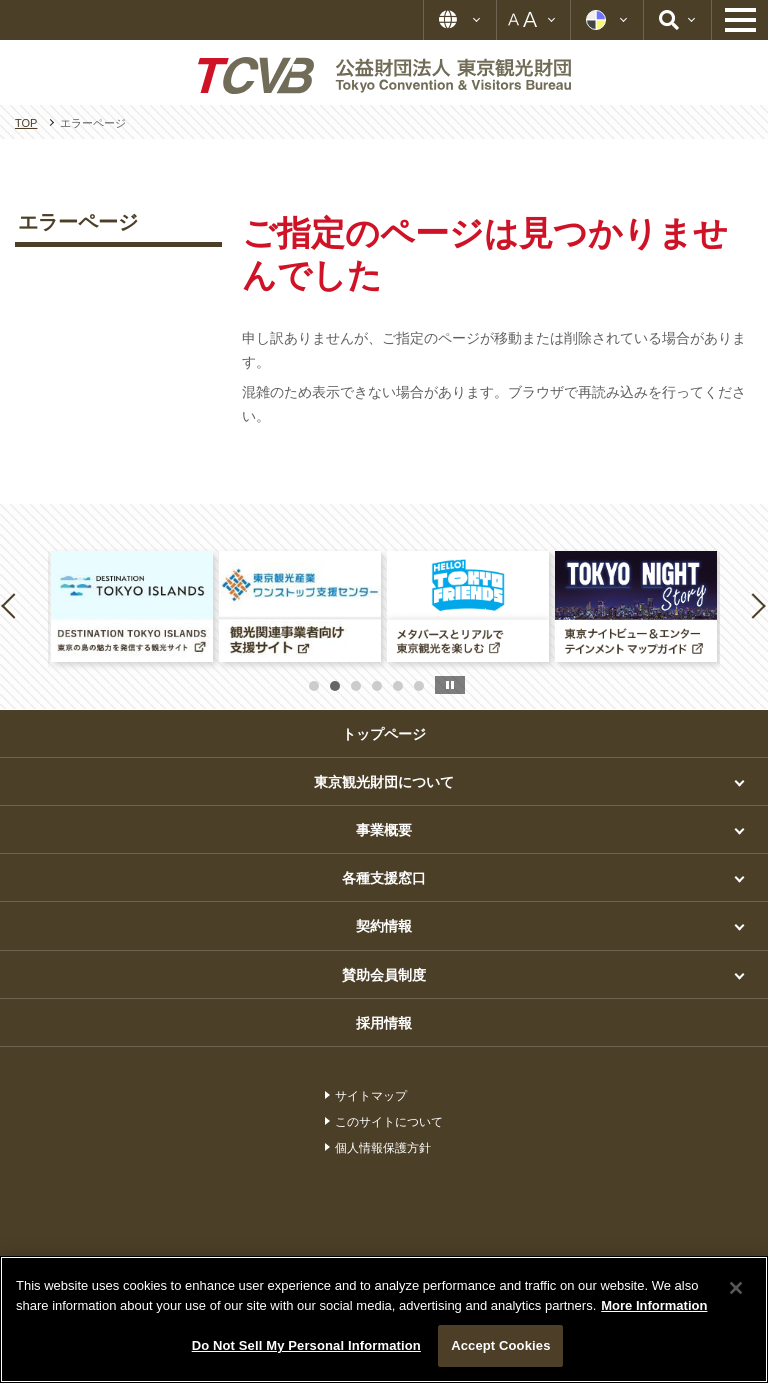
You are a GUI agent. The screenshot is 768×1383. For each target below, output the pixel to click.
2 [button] (335, 686)
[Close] (736, 1288)
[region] (384, 1319)
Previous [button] (12, 605)
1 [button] (314, 686)
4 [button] (377, 686)
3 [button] (356, 686)
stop (450, 685)
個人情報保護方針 (383, 1148)
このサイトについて (389, 1122)
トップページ (384, 734)
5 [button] (398, 686)
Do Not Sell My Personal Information (306, 1345)
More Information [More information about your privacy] (654, 1305)
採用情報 (384, 1023)
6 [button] (419, 686)
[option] (132, 606)
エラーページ (78, 222)
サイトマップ (371, 1096)
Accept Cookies (500, 1345)
